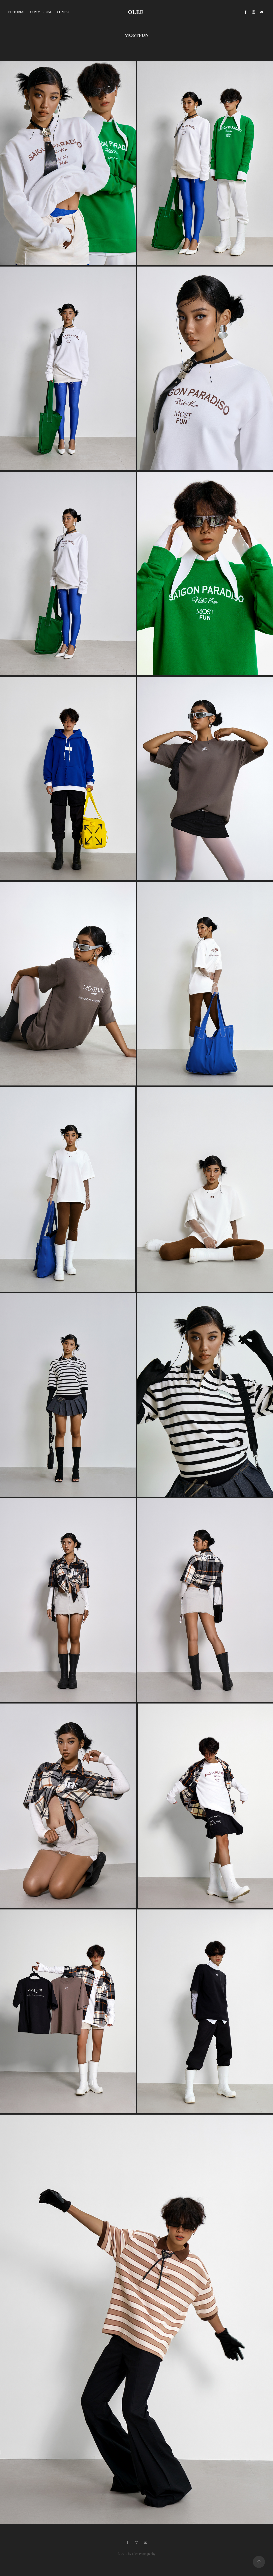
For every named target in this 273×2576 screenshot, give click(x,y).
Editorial (16, 12)
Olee (136, 12)
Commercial (41, 12)
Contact (64, 12)
